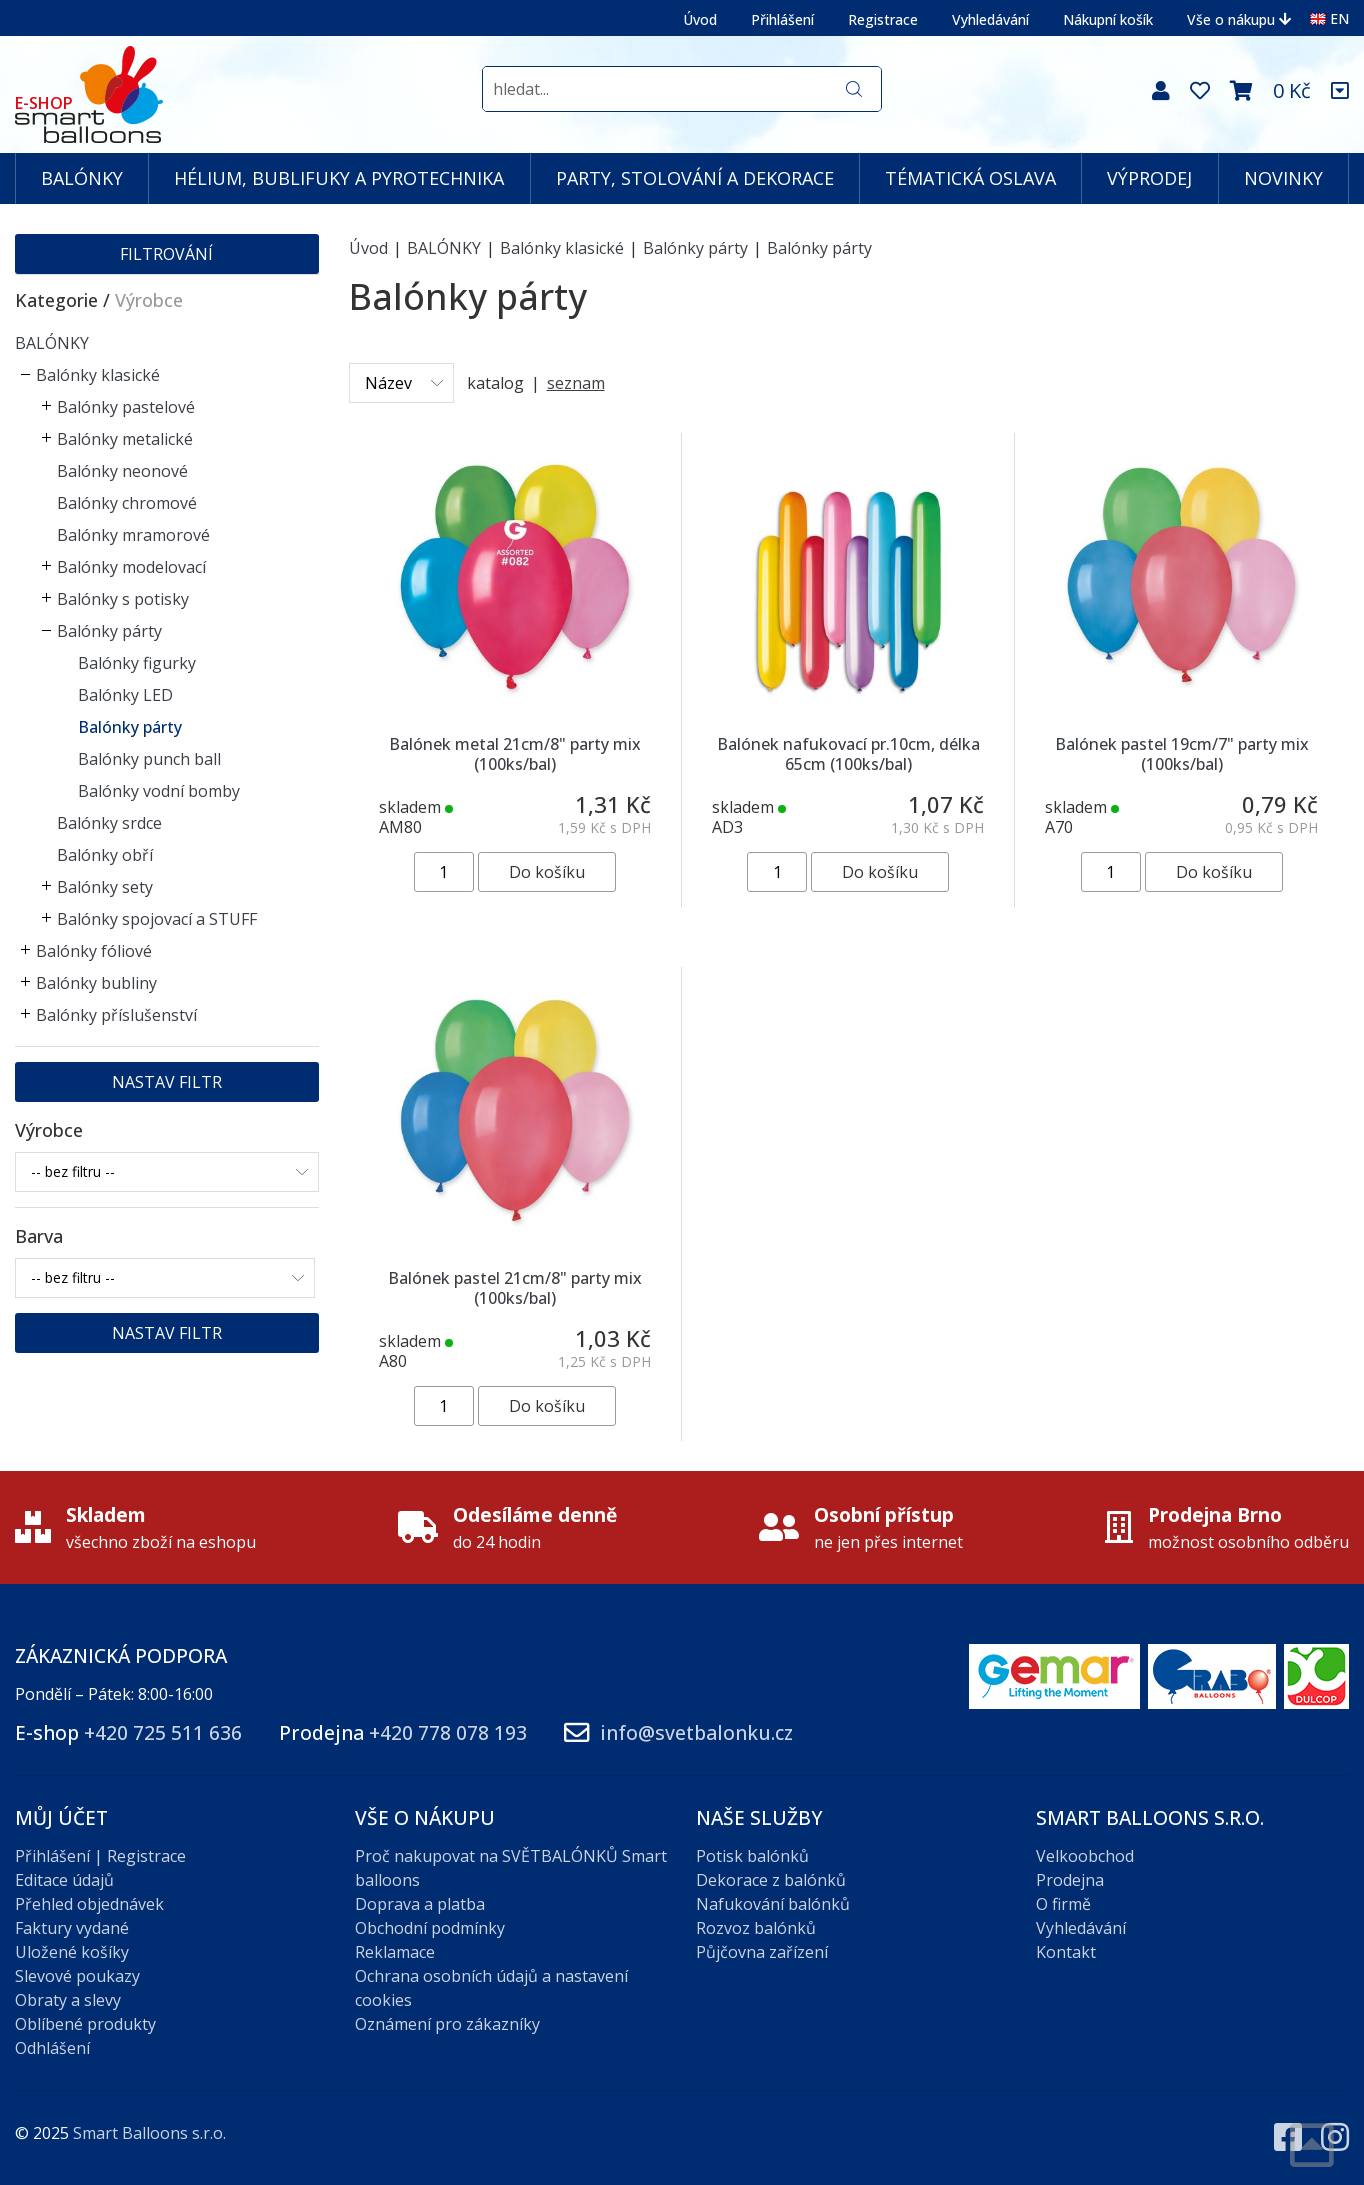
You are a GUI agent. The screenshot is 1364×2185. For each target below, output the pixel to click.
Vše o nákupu (1239, 19)
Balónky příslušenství (116, 1015)
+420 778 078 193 (448, 1732)
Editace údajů (64, 1880)
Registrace (883, 19)
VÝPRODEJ (1149, 178)
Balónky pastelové (126, 407)
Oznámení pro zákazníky (447, 2024)
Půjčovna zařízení (762, 1952)
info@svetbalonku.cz (696, 1732)
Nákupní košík (1108, 19)
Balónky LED (125, 695)
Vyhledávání (990, 19)
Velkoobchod (1085, 1856)
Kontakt (1066, 1952)
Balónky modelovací (131, 567)
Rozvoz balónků (756, 1928)
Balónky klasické (98, 375)
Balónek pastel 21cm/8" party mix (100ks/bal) (515, 1287)
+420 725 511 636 (163, 1732)
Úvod (700, 19)
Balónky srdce (109, 823)
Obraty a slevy (68, 2000)
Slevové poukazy (77, 1976)
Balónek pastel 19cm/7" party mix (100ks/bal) (1182, 753)
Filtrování (166, 254)
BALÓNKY (82, 178)
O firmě (1063, 1904)
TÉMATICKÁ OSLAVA (970, 178)
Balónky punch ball (149, 759)
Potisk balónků (752, 1856)
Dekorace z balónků (771, 1880)
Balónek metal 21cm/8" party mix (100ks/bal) (515, 753)
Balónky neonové (122, 471)
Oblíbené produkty (85, 2024)
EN (1329, 18)
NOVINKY (1283, 178)
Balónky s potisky (123, 599)
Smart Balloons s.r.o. (149, 2133)
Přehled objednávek (89, 1904)
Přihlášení (782, 19)
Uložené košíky (72, 1952)
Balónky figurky (137, 663)
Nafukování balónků (773, 1904)
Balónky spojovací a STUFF (157, 919)
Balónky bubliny (96, 983)
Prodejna (1070, 1880)
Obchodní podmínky (430, 1928)
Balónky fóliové (94, 951)
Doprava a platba (420, 1904)
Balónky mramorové (133, 535)
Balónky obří (105, 855)
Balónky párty (109, 631)
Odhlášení (52, 2048)
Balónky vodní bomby (159, 791)
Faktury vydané (72, 1928)
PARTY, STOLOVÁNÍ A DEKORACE (695, 178)
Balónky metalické (125, 439)
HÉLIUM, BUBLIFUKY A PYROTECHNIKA (339, 178)
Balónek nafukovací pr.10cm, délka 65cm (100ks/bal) (848, 753)
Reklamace (395, 1952)
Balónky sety (105, 887)
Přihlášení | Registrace (100, 1856)
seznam (576, 383)
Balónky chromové (127, 503)
